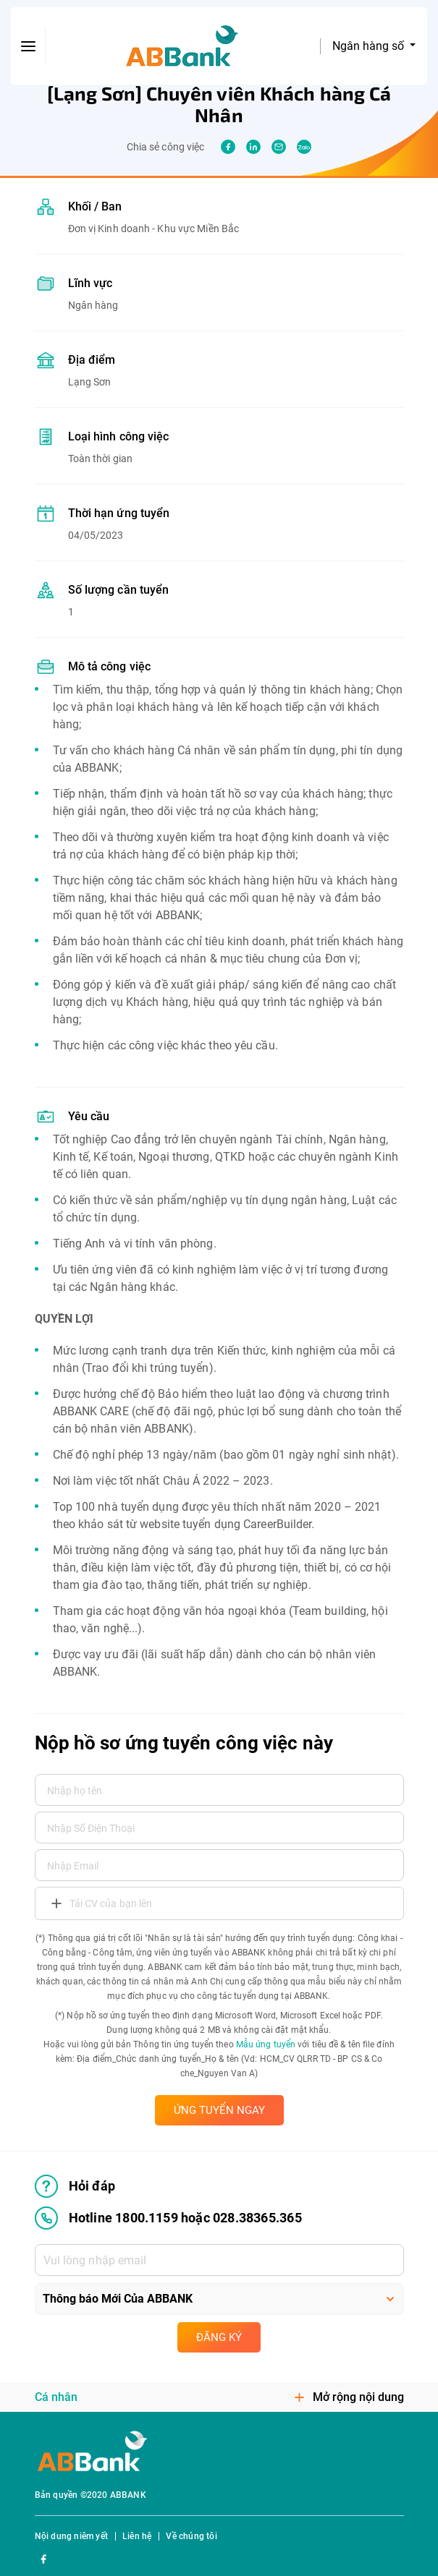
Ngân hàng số (369, 46)
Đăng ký (219, 2337)
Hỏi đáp (75, 2186)
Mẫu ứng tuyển (265, 2044)
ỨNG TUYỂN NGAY (219, 2110)
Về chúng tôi (191, 2536)
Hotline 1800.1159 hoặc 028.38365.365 (168, 2218)
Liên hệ (136, 2536)
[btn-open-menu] (28, 46)
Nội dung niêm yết (71, 2536)
